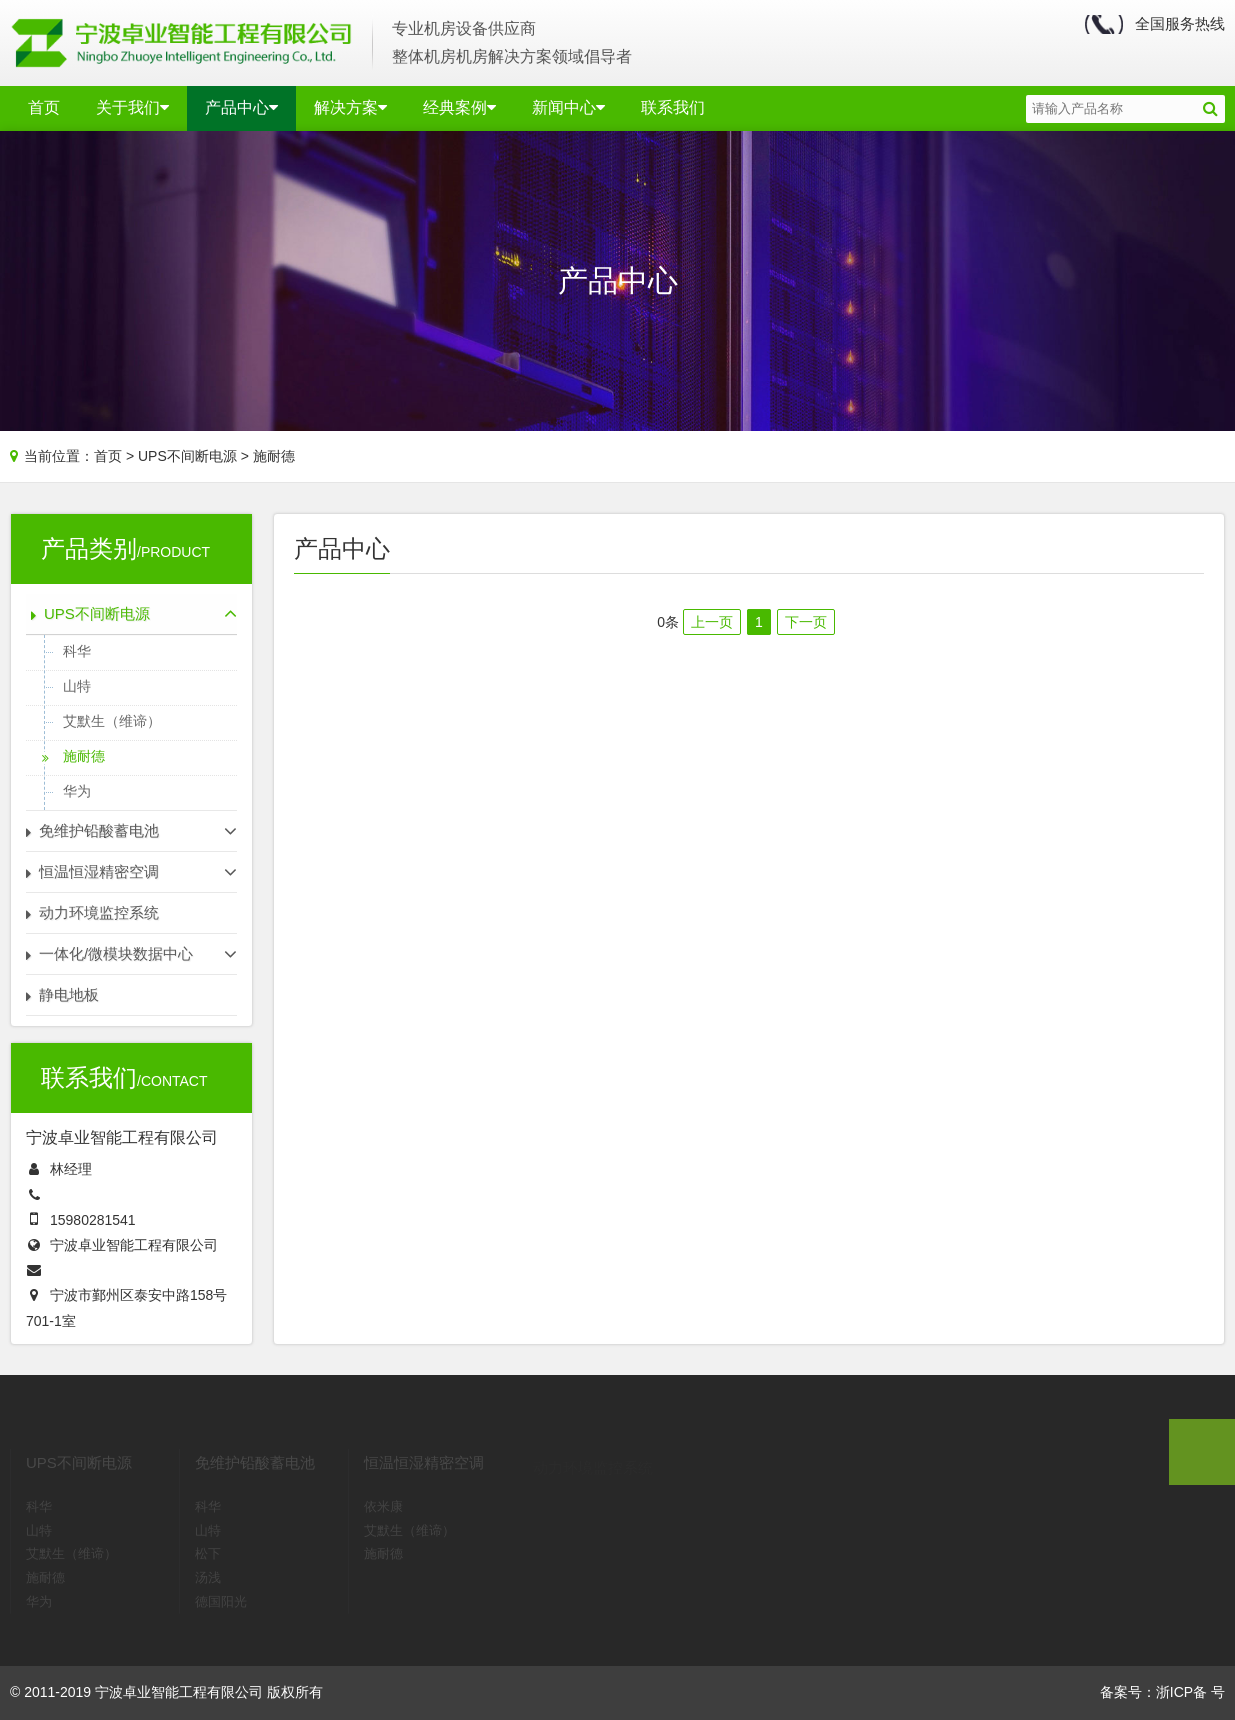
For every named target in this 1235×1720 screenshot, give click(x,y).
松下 (208, 1534)
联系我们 (673, 107)
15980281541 (93, 1220)
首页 (44, 107)
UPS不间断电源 (187, 456)
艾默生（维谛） (112, 721)
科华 (77, 651)
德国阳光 (221, 1582)
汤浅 (208, 1558)
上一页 (712, 622)
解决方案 (350, 107)
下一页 (806, 622)
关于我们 (132, 107)
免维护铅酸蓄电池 (255, 1443)
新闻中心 (568, 107)
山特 (77, 686)
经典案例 (459, 107)
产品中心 (241, 107)
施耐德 (274, 456)
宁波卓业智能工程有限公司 (134, 1245)
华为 (77, 791)
